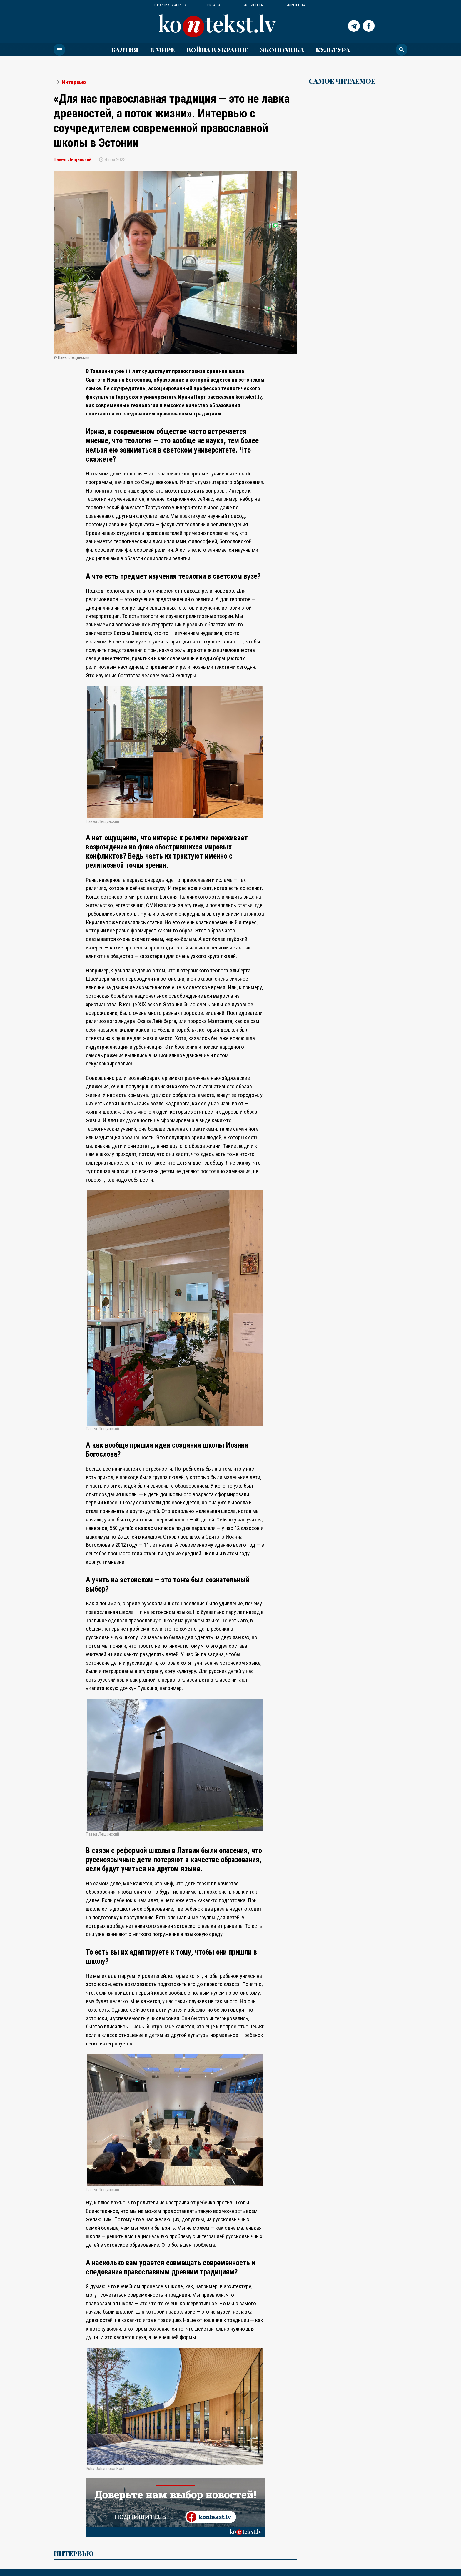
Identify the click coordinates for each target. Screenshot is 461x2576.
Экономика (282, 50)
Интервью (74, 82)
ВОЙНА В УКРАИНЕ (217, 50)
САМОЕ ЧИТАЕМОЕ (342, 81)
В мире (162, 50)
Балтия (124, 50)
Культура (333, 50)
